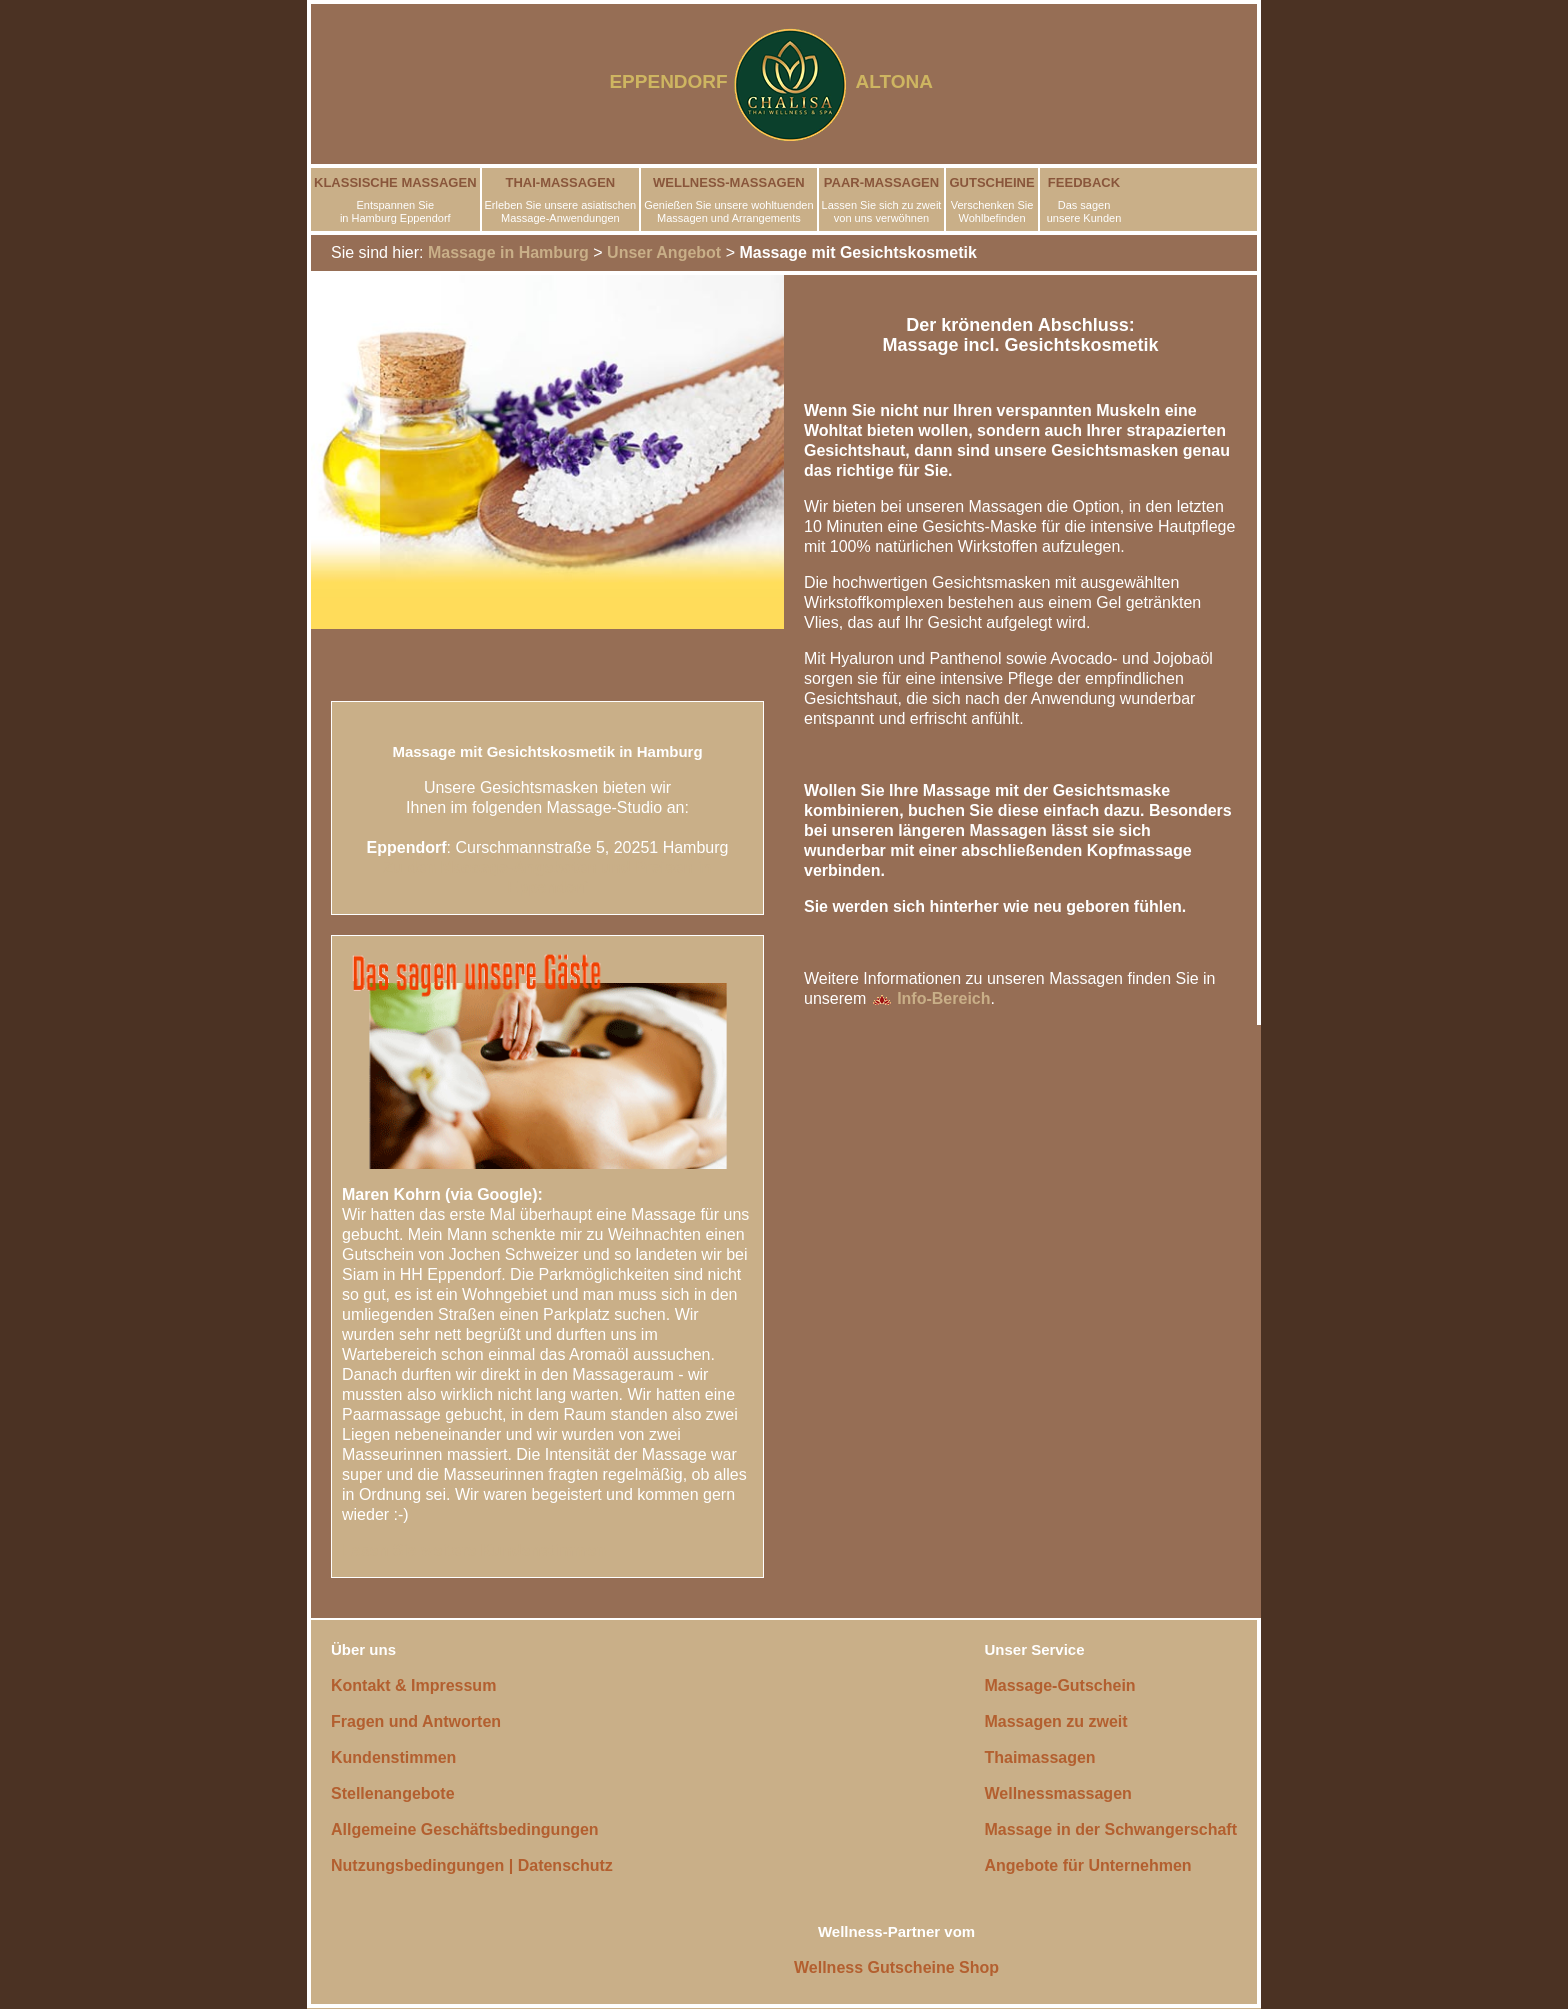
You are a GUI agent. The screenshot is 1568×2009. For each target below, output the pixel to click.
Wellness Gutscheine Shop (896, 1967)
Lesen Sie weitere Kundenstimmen (474, 1550)
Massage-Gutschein (1059, 1685)
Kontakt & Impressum (413, 1685)
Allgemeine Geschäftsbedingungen (465, 1829)
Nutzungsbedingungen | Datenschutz (472, 1865)
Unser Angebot (664, 252)
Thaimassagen (1039, 1757)
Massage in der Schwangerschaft (1110, 1829)
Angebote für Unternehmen (1087, 1865)
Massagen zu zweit (1055, 1721)
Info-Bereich (931, 998)
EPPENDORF (668, 81)
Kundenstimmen (393, 1757)
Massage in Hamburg (508, 252)
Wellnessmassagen (1057, 1793)
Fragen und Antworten (416, 1721)
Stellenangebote (393, 1793)
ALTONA (906, 81)
